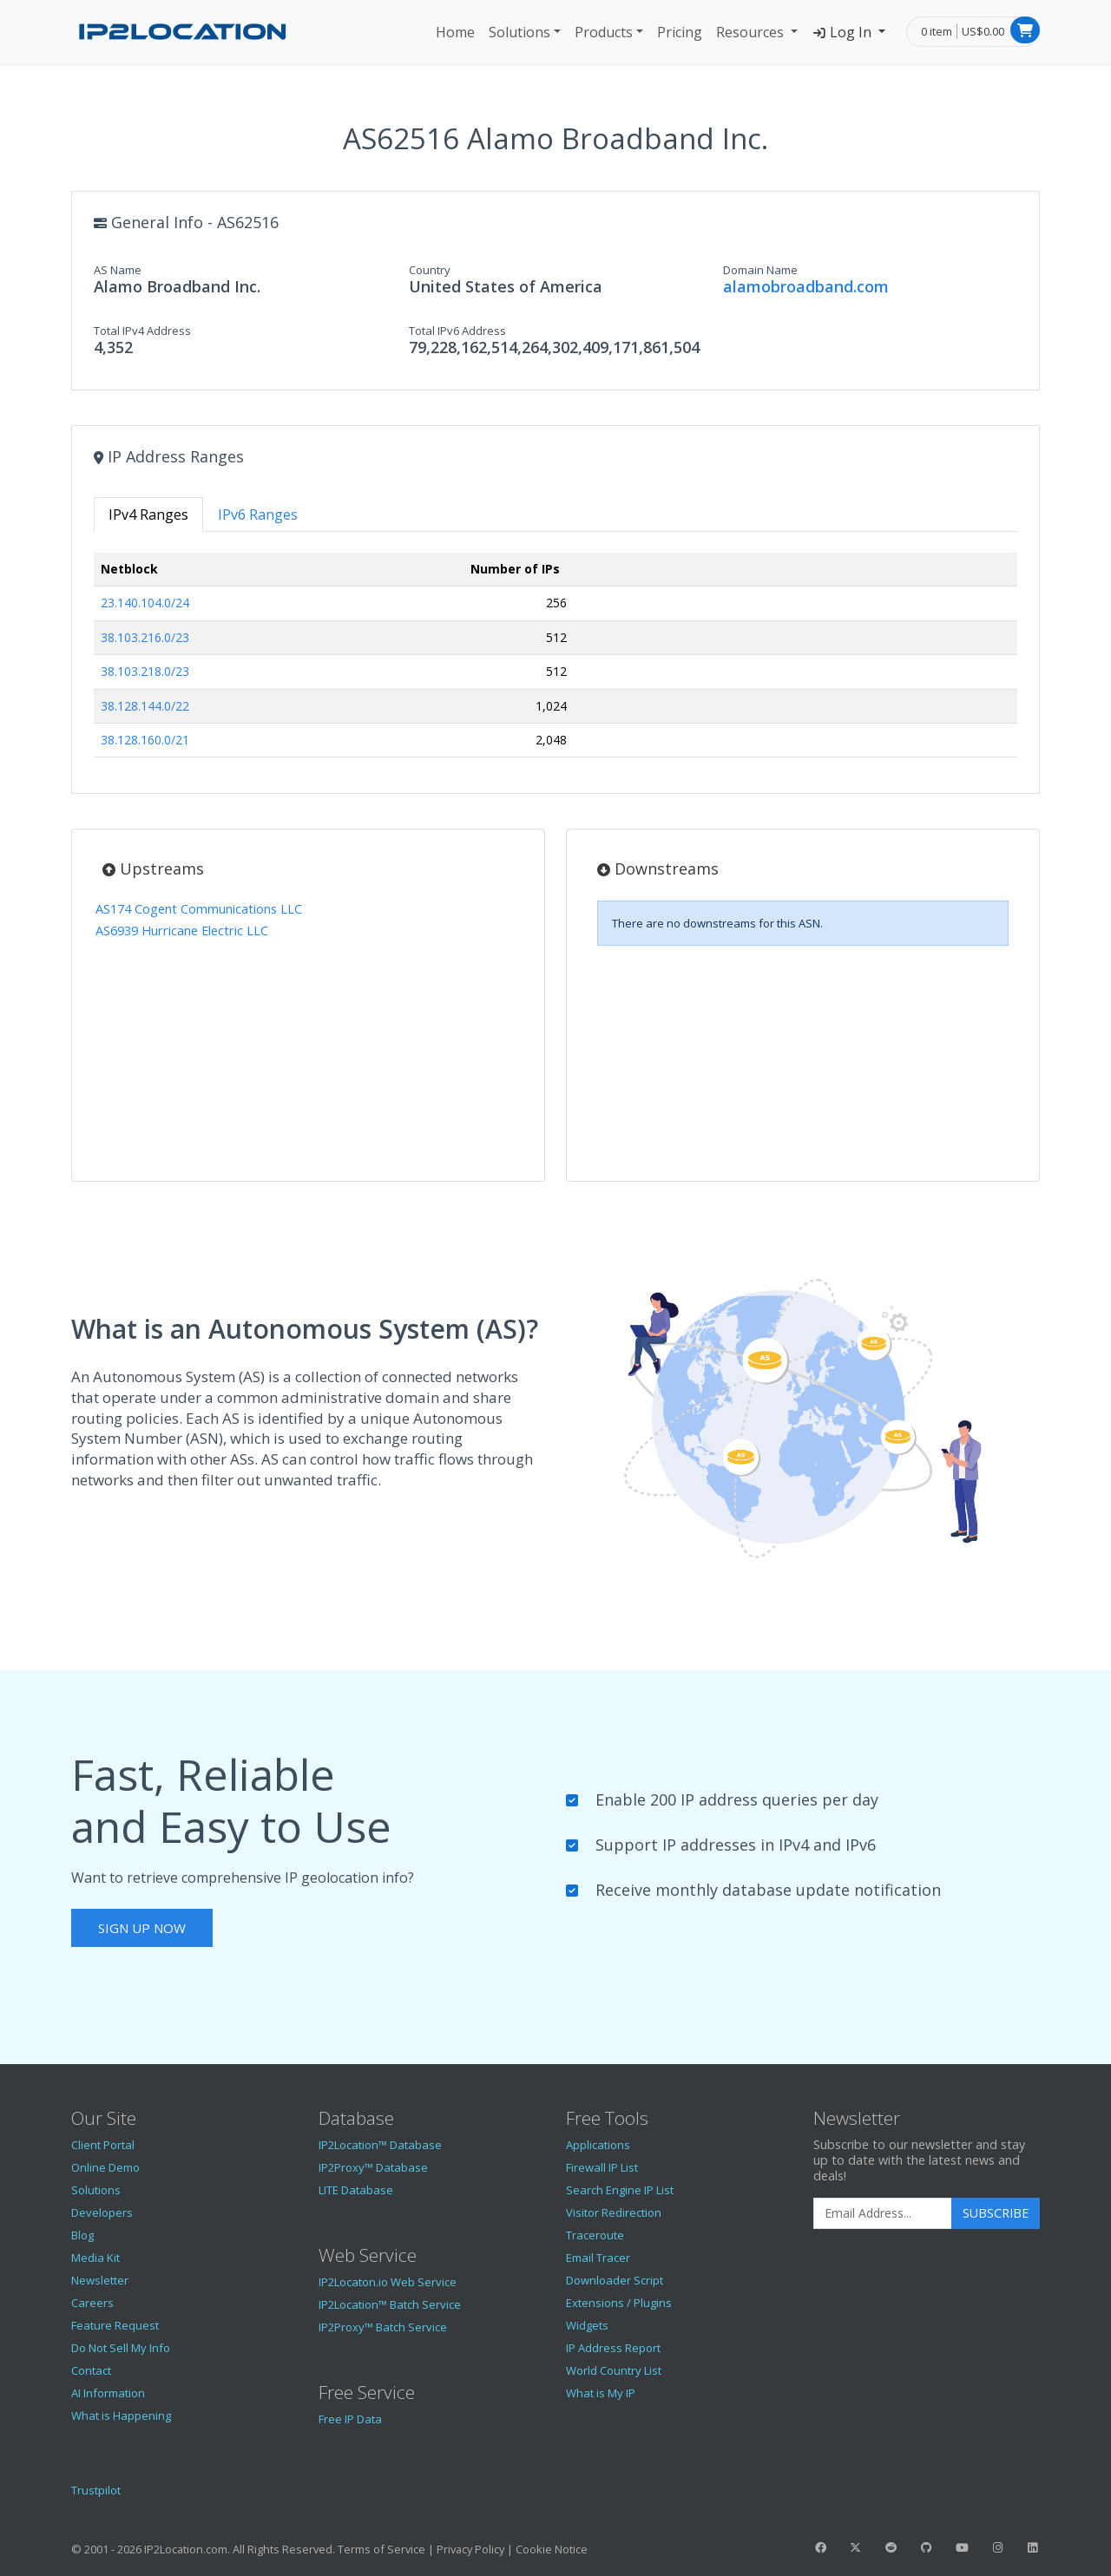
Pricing (679, 32)
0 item (936, 31)
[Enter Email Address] (882, 2213)
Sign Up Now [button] (142, 1928)
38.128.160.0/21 (145, 739)
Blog (82, 2235)
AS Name (117, 270)
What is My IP (600, 2393)
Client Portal (103, 2145)
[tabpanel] (555, 662)
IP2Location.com (185, 2549)
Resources (751, 32)
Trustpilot (96, 2490)
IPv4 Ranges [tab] (148, 514)
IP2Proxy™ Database (373, 2167)
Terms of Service (381, 2549)
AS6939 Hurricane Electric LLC (181, 930)
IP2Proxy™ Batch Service (383, 2327)
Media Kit (95, 2257)
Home (455, 32)
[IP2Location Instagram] (997, 2547)
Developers (102, 2212)
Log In (843, 32)
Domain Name (760, 270)
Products (604, 32)
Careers (92, 2303)
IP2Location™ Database (380, 2145)
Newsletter (99, 2280)
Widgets (587, 2325)
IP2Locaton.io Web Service (388, 2282)
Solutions (519, 32)
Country (429, 270)
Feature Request (115, 2325)
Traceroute (595, 2235)
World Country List (613, 2370)
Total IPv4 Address (142, 330)
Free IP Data (350, 2419)
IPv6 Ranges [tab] (258, 514)
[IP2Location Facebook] (820, 2547)
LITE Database (356, 2190)
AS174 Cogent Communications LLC (198, 909)
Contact (91, 2370)
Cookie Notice (552, 2549)
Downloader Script (614, 2280)
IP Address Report (613, 2348)
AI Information (108, 2393)
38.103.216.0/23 (145, 637)
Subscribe (996, 2213)
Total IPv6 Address (457, 330)
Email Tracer (598, 2257)
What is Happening (121, 2415)
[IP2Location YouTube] (962, 2547)
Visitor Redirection (613, 2212)
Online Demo (105, 2167)
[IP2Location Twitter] (856, 2547)
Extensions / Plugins (619, 2303)
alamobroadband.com (806, 286)
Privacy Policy (470, 2549)
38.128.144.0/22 (145, 706)
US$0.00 (983, 31)
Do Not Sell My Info (120, 2348)
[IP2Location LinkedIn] (1033, 2547)
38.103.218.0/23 (145, 671)
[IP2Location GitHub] (926, 2547)
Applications (598, 2145)
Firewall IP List (602, 2167)
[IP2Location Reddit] (891, 2547)
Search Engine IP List (620, 2190)
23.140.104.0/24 (145, 602)
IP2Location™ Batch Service (390, 2304)
